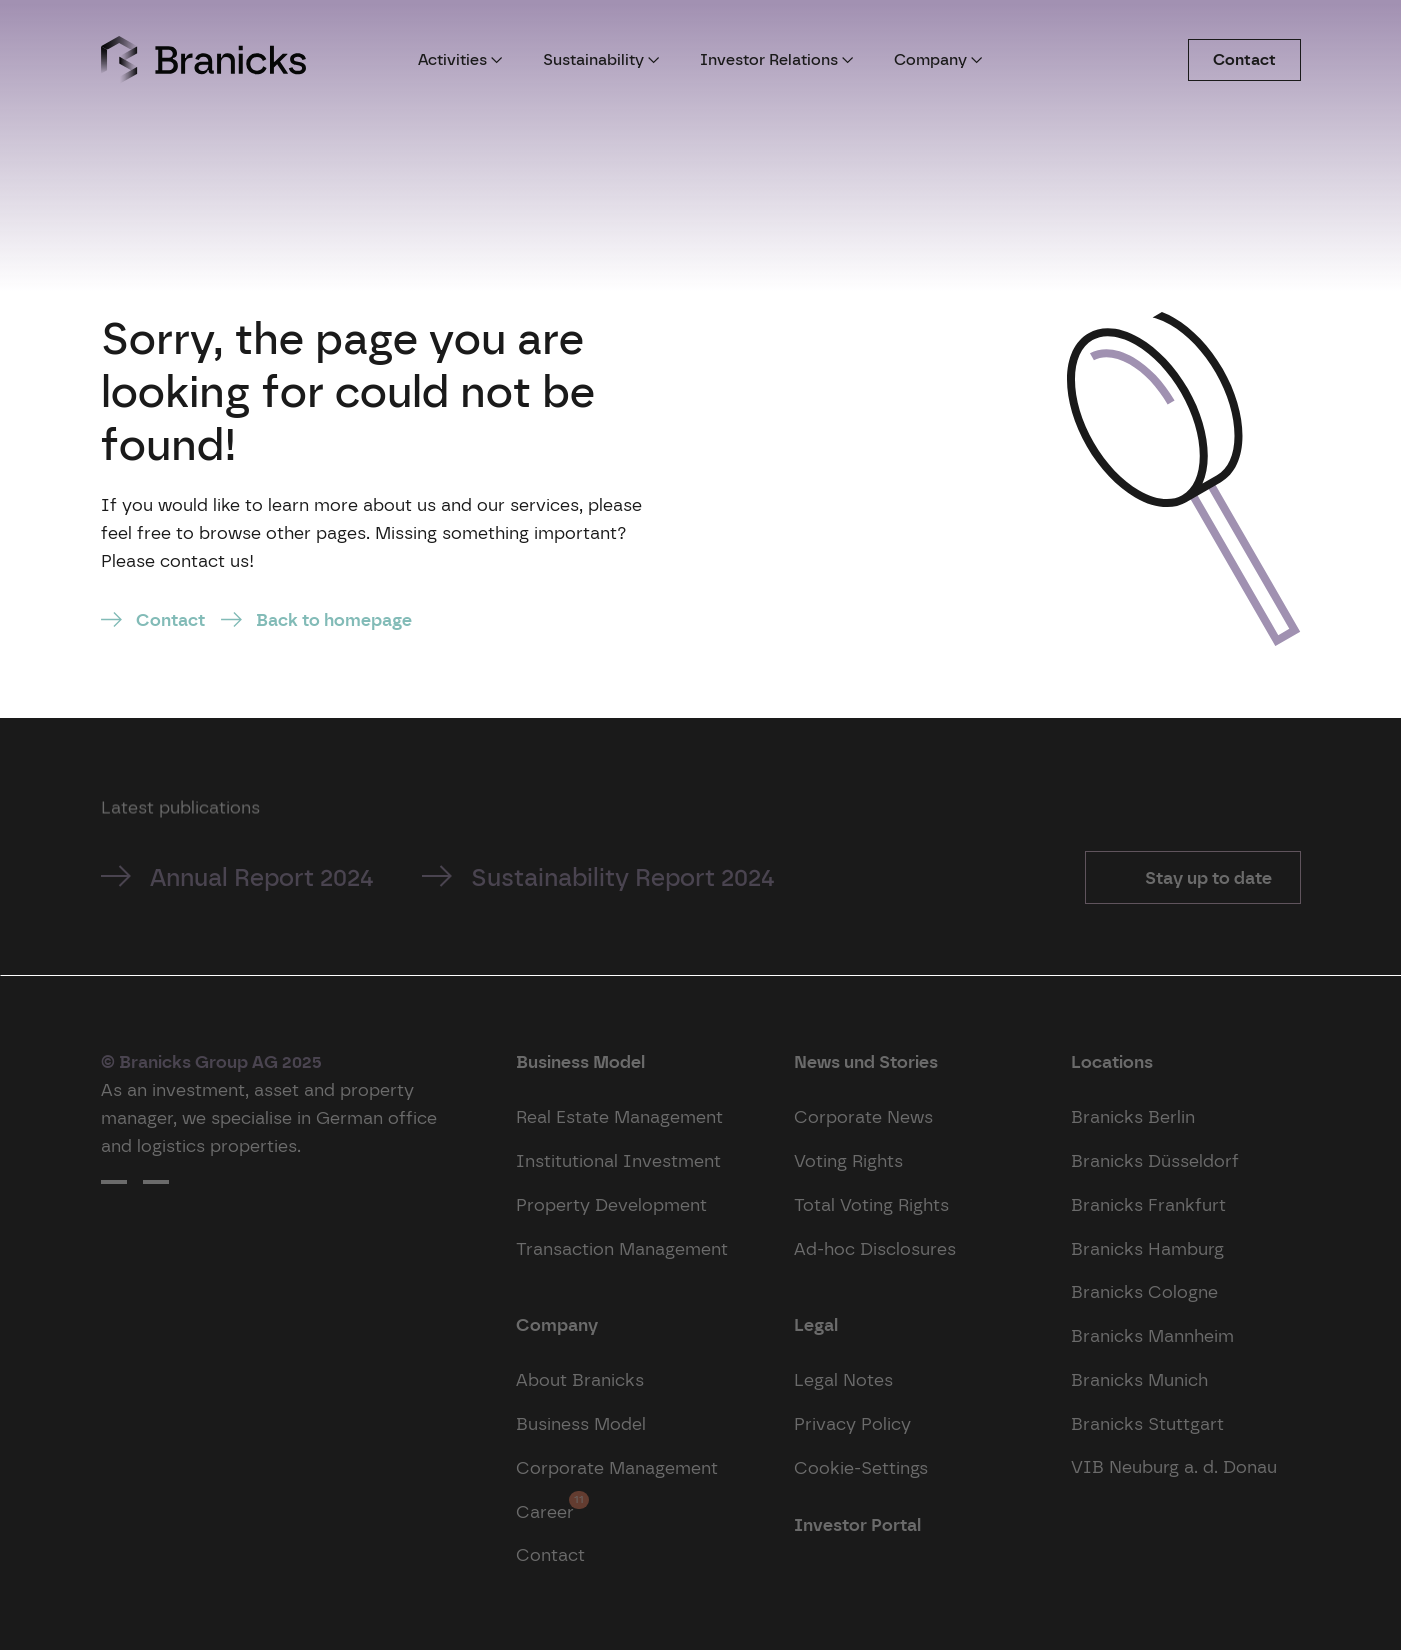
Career (545, 1506)
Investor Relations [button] (777, 59)
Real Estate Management (619, 1116)
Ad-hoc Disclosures (875, 1248)
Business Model (581, 1423)
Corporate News (863, 1116)
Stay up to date (1206, 877)
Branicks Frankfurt (1148, 1204)
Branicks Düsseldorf (1155, 1160)
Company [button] (938, 59)
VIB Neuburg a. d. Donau (1174, 1466)
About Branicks (580, 1379)
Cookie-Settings (861, 1467)
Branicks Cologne (1144, 1291)
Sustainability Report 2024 (623, 877)
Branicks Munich (1139, 1379)
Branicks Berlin (1133, 1116)
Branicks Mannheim (1152, 1335)
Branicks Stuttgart (1147, 1423)
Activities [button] (460, 59)
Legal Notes (843, 1379)
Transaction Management (622, 1248)
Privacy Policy (852, 1423)
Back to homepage (334, 619)
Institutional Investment (618, 1160)
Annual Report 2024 (262, 877)
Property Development (611, 1204)
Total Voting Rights (871, 1204)
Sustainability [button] (601, 59)
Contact (1244, 59)
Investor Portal (857, 1524)
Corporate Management (617, 1467)
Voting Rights (848, 1160)
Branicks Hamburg (1147, 1248)
